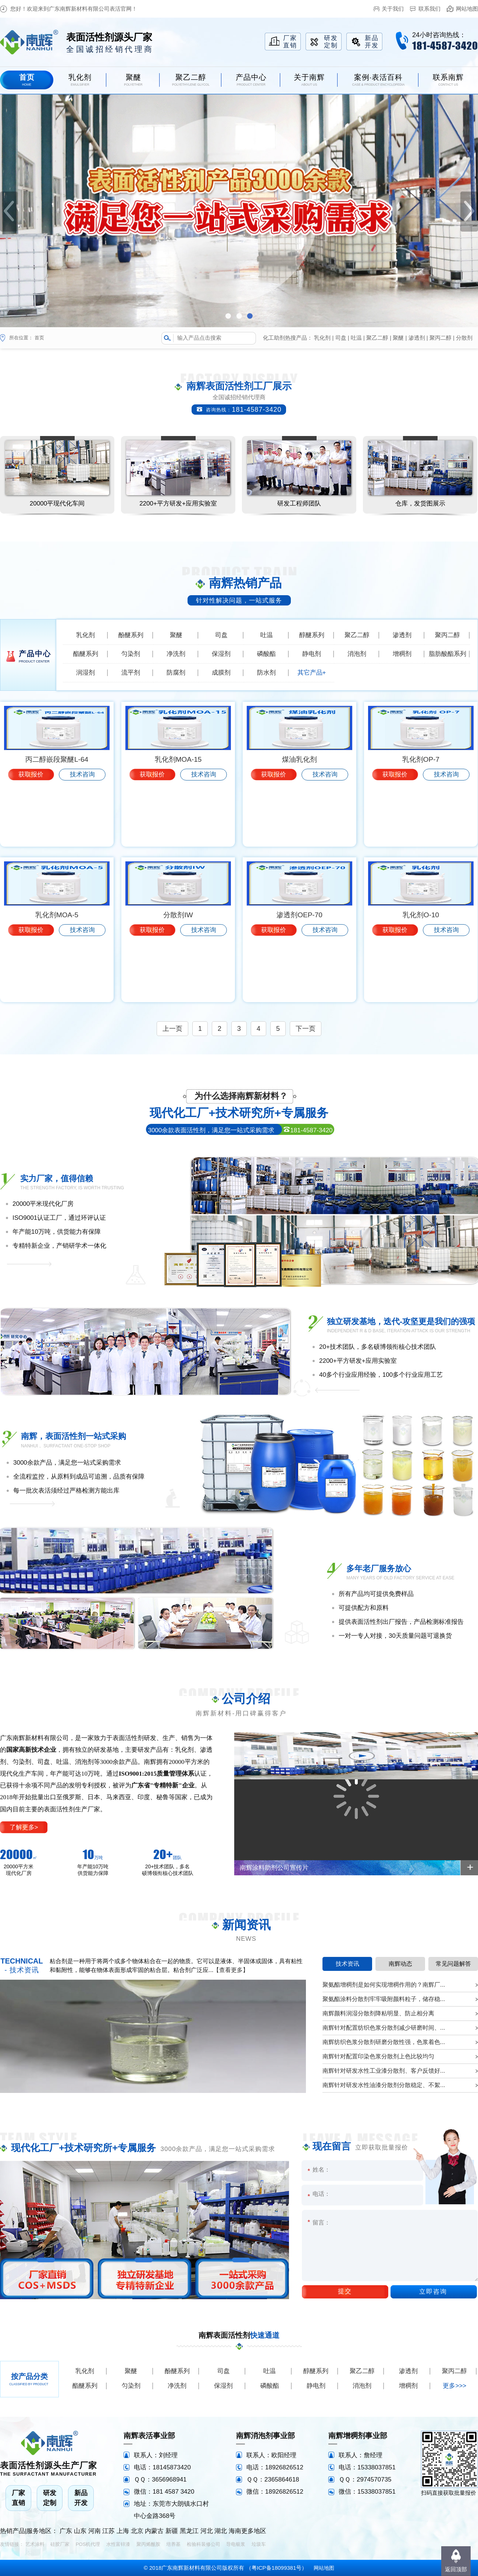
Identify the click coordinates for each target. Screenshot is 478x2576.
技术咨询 (82, 835)
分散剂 (464, 338)
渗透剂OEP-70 (299, 976)
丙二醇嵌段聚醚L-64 (56, 821)
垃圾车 (259, 2544)
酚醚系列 (130, 635)
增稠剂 (402, 653)
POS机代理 (88, 2544)
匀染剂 (130, 653)
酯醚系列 (85, 653)
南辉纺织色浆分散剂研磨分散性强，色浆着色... (383, 2042)
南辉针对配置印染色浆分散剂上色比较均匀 (378, 2056)
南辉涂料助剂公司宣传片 (274, 1867)
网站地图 (467, 9)
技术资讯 (347, 1964)
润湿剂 (85, 672)
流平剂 (130, 672)
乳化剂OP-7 (420, 821)
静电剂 (311, 653)
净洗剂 (176, 653)
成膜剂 (221, 672)
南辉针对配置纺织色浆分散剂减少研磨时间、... (383, 2028)
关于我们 (393, 9)
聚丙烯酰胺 (148, 2544)
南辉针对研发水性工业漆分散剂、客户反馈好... (383, 2071)
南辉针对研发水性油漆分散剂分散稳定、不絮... (383, 2085)
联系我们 (429, 9)
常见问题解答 (453, 1964)
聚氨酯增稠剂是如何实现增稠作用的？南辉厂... (383, 1985)
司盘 (340, 338)
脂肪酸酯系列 (447, 653)
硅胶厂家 (59, 2544)
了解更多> (24, 1827)
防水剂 (266, 672)
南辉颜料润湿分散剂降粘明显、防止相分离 (378, 2013)
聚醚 (398, 338)
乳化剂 (322, 338)
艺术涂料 (34, 2544)
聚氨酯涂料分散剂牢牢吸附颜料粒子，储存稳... (383, 1999)
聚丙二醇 (440, 338)
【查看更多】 (231, 1970)
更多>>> (454, 2385)
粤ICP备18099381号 (277, 2568)
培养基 (173, 2544)
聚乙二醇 (377, 338)
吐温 (356, 338)
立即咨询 (433, 2291)
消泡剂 (356, 653)
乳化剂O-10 (421, 976)
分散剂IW (178, 976)
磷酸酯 (266, 653)
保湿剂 (221, 653)
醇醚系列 (311, 635)
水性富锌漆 (118, 2544)
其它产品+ (311, 672)
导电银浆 (235, 2544)
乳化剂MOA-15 (178, 821)
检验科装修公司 (203, 2544)
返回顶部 (456, 2569)
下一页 (305, 1028)
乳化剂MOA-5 (56, 976)
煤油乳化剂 (299, 821)
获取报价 (30, 835)
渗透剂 (417, 338)
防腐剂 (176, 672)
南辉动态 (400, 1964)
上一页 (172, 1028)
